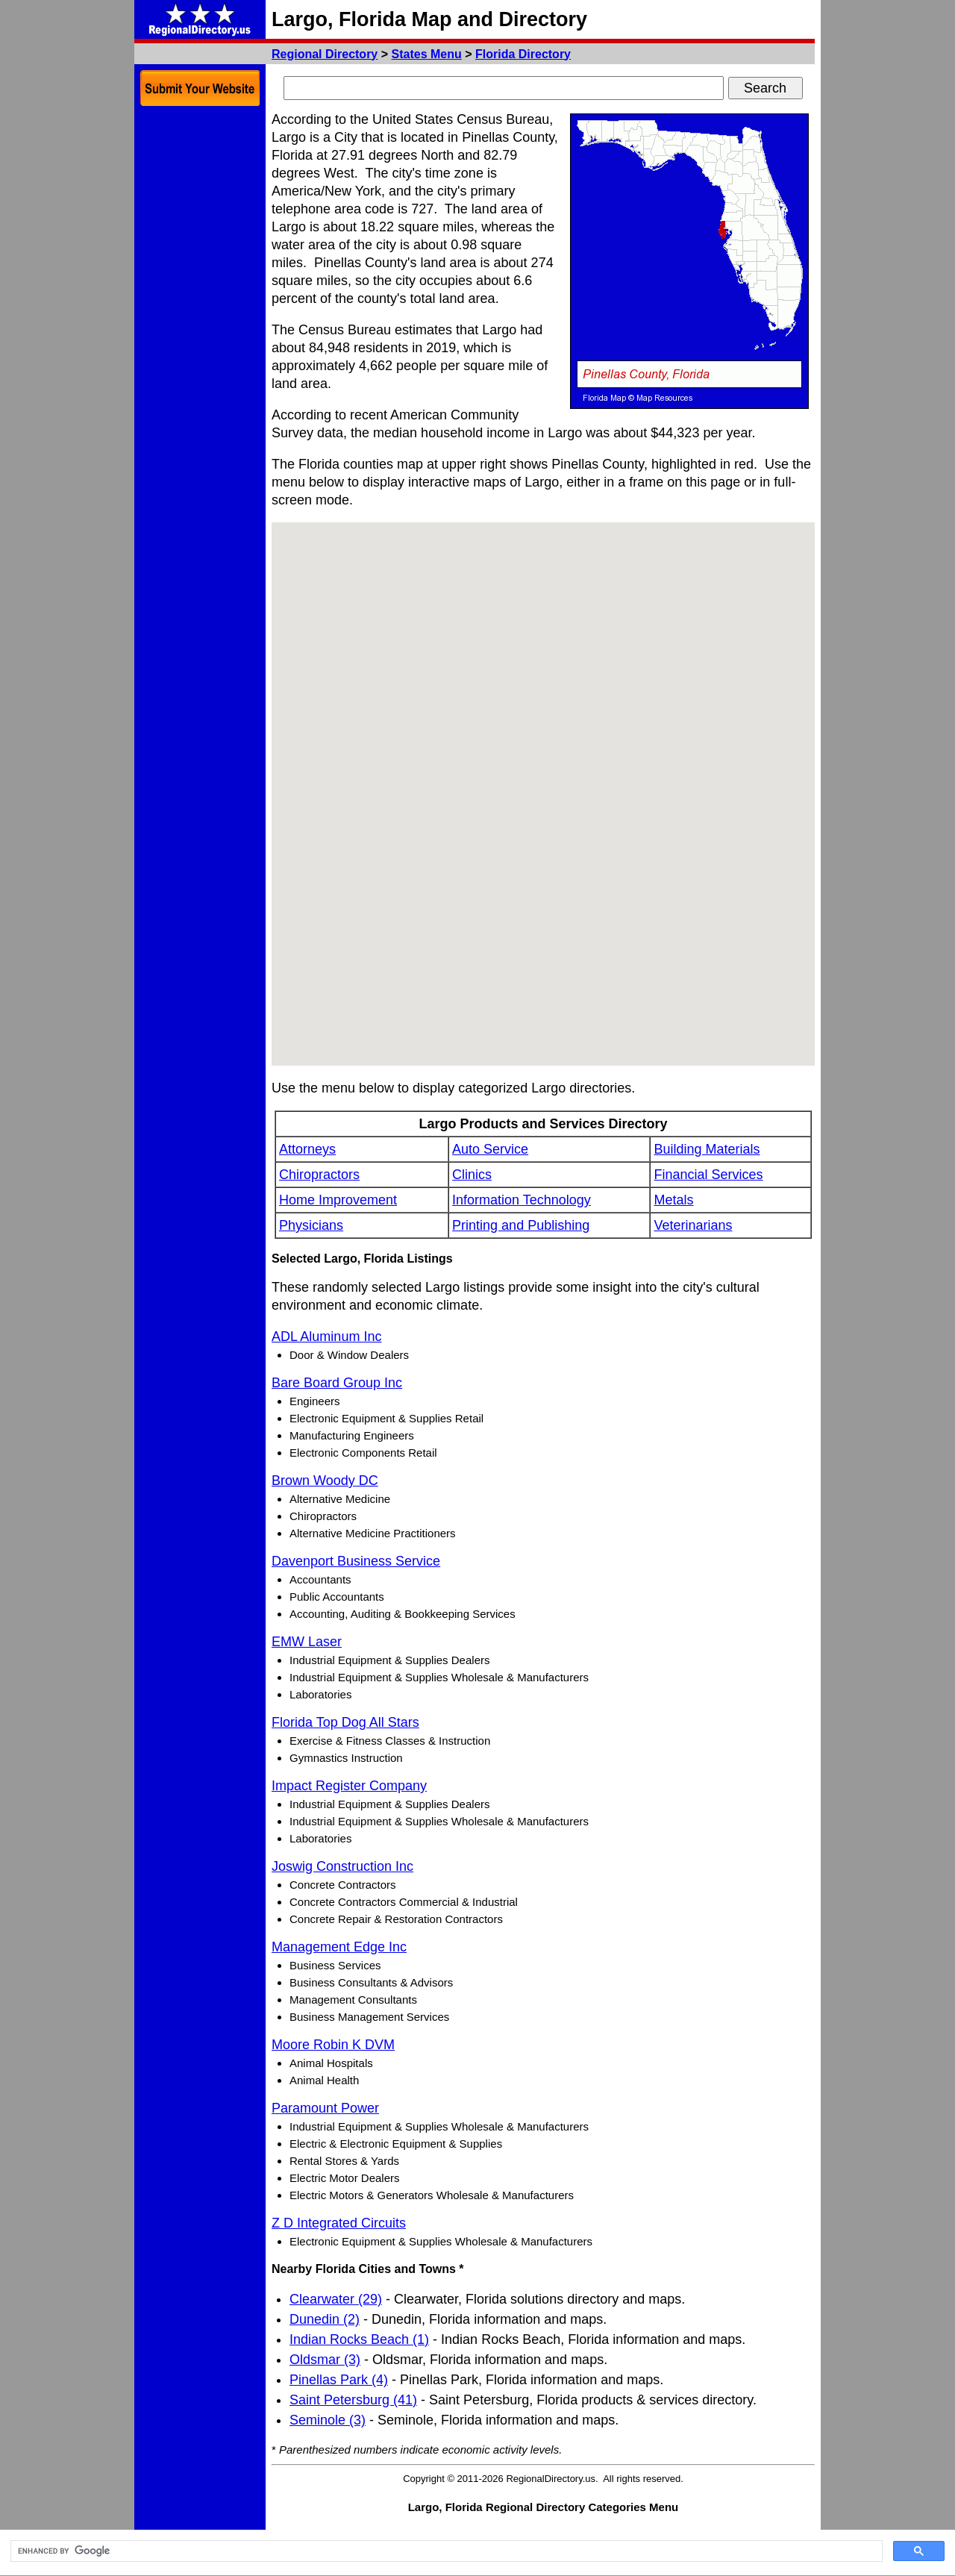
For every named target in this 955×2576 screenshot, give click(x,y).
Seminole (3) (327, 2420)
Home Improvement (338, 1199)
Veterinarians (693, 1225)
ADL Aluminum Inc (326, 1336)
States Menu (427, 54)
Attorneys (307, 1149)
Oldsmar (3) (324, 2359)
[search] (445, 2551)
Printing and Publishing (520, 1225)
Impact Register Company (349, 1785)
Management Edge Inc (339, 1946)
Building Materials (707, 1149)
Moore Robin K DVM (333, 2044)
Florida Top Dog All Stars (345, 1722)
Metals (673, 1199)
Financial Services (708, 1174)
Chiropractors (319, 1174)
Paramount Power (325, 2108)
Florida (523, 54)
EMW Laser (307, 1641)
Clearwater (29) (335, 2299)
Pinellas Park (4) (338, 2379)
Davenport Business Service (356, 1561)
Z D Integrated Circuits (339, 2223)
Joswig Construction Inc (342, 1866)
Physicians (311, 1225)
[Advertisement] (200, 336)
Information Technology (521, 1199)
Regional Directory (325, 54)
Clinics (472, 1174)
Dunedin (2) (324, 2319)
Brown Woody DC (325, 1480)
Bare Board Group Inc (337, 1382)
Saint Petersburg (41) (353, 2399)
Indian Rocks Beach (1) (359, 2339)
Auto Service (490, 1149)
